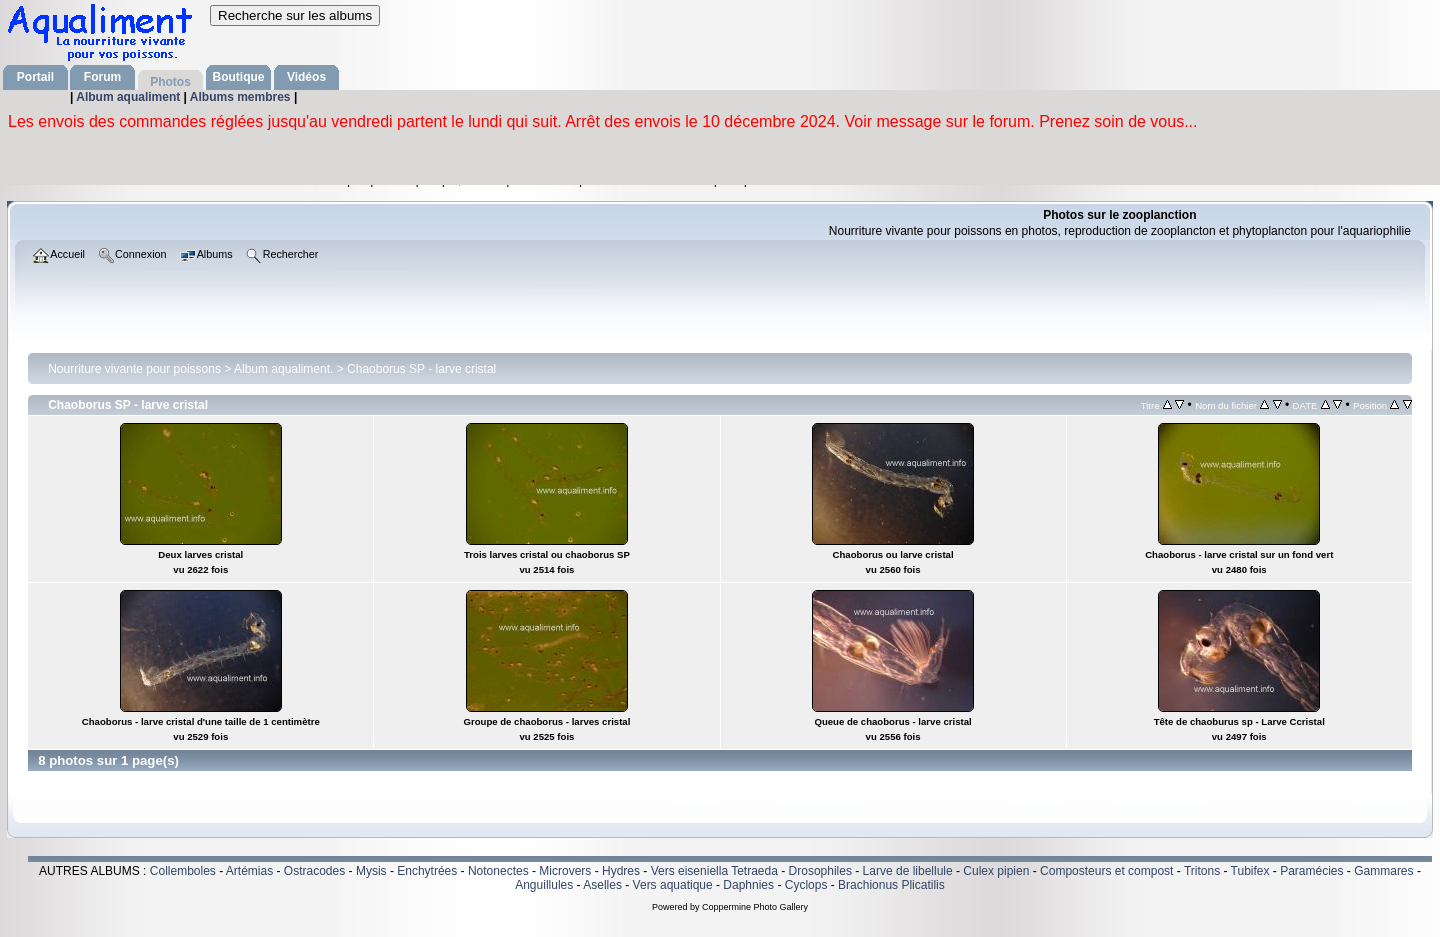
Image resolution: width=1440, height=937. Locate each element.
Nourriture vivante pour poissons (134, 369)
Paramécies (1311, 871)
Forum (102, 77)
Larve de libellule (908, 871)
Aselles (602, 885)
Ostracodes (314, 871)
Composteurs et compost (1106, 871)
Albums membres (242, 97)
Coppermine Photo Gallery (755, 907)
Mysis (371, 871)
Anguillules (544, 885)
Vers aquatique (673, 885)
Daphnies (748, 885)
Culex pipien (996, 871)
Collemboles (183, 871)
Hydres (621, 871)
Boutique (239, 77)
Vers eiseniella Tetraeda (714, 871)
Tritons (1202, 871)
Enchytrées (427, 871)
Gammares (1383, 871)
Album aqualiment (129, 97)
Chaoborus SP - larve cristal (421, 369)
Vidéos (306, 77)
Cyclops (806, 885)
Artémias (249, 871)
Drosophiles (820, 871)
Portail (35, 77)
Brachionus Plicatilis (891, 885)
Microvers (565, 871)
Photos (170, 82)
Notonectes (498, 871)
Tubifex (1250, 871)
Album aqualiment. (283, 369)
